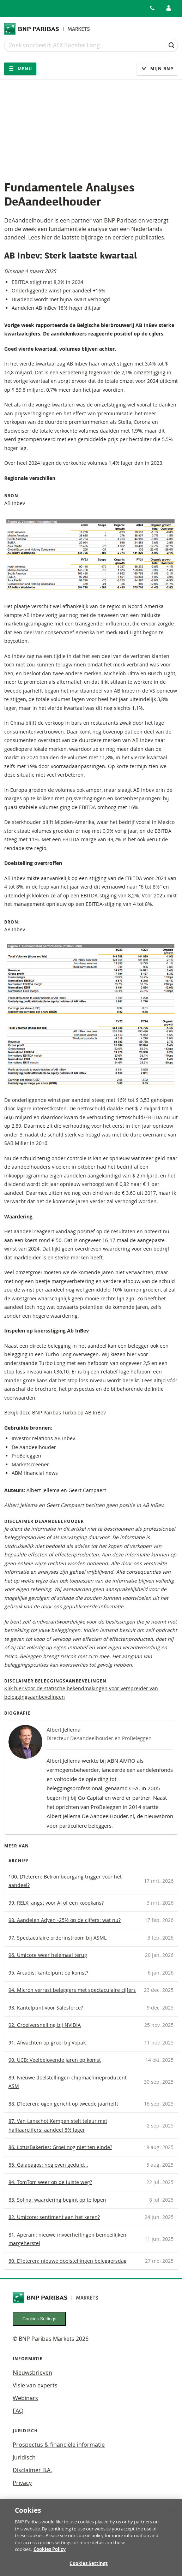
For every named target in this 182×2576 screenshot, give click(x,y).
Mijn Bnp (157, 69)
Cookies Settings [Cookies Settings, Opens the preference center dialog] (88, 2567)
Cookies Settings (39, 2318)
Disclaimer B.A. (32, 2470)
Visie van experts (35, 2385)
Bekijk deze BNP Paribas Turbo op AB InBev (55, 1412)
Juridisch (24, 2457)
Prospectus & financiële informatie (59, 2445)
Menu (20, 69)
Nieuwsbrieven (32, 2372)
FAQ (18, 2411)
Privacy (22, 2483)
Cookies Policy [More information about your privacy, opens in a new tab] (50, 2553)
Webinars (25, 2398)
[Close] (170, 2514)
